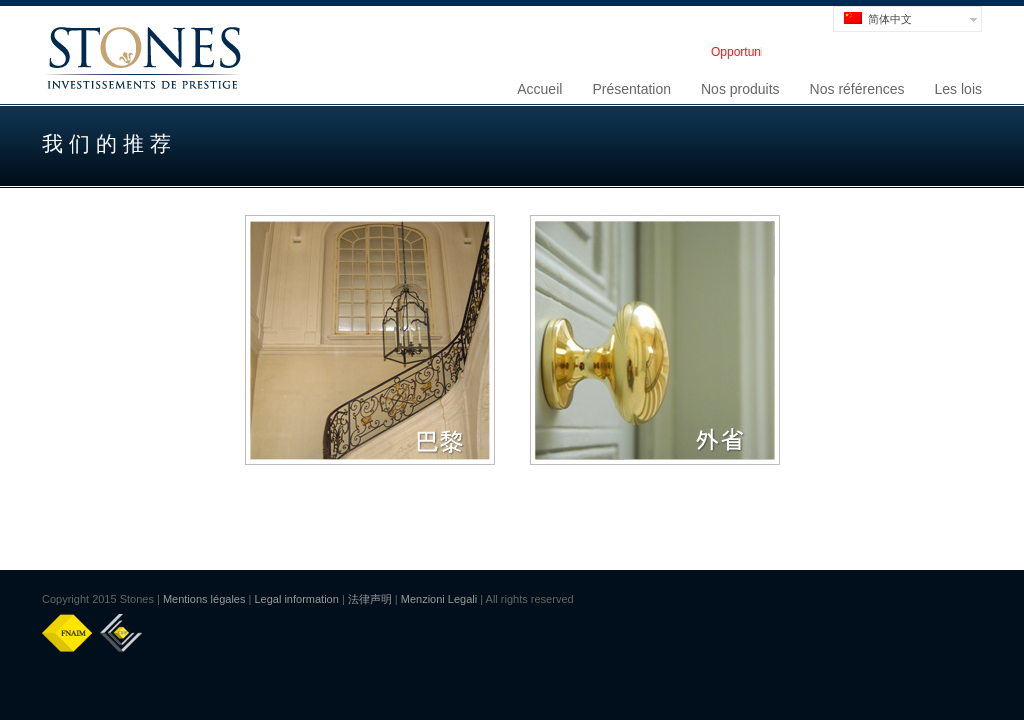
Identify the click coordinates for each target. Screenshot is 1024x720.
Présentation (631, 89)
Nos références (857, 89)
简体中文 (878, 18)
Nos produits (740, 89)
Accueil (539, 89)
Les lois (958, 89)
